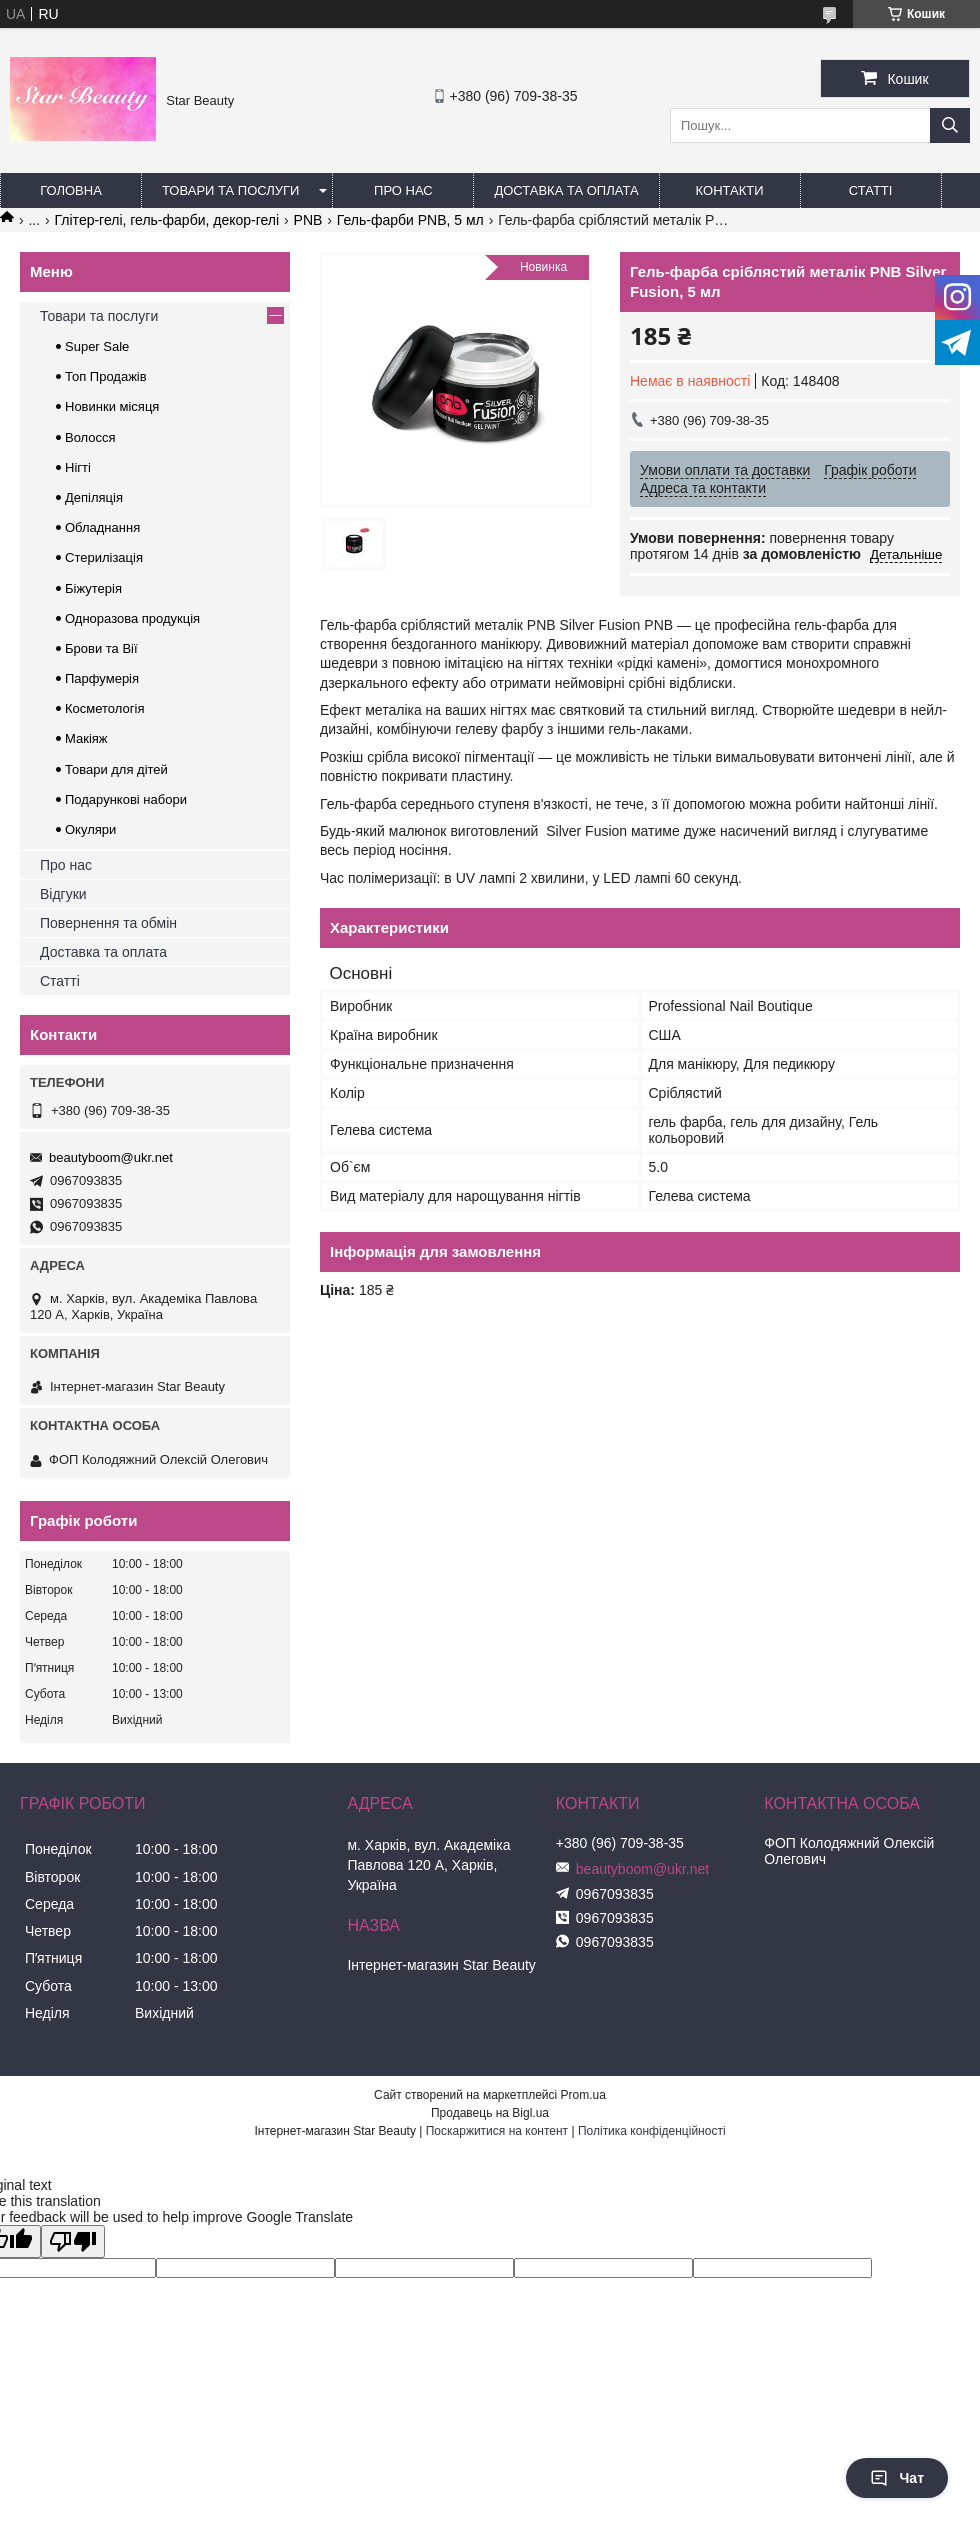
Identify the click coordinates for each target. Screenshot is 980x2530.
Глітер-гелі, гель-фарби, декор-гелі (167, 220)
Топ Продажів (106, 376)
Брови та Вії (101, 648)
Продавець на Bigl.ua (490, 2113)
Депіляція (94, 497)
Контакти (730, 190)
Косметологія (104, 708)
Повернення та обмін (108, 923)
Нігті (78, 467)
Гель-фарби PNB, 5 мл (410, 220)
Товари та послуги (230, 190)
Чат (897, 2478)
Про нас (403, 190)
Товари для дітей (116, 769)
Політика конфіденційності (652, 2131)
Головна (71, 190)
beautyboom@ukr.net (111, 1157)
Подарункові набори (126, 799)
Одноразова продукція (132, 618)
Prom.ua (583, 2095)
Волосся (90, 437)
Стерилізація (104, 557)
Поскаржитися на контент (497, 2131)
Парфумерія (102, 678)
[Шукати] (950, 125)
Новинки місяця (112, 406)
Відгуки (63, 894)
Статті (871, 190)
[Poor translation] (73, 2241)
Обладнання (102, 527)
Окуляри (90, 829)
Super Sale (97, 346)
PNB (308, 220)
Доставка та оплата (566, 190)
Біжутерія (93, 588)
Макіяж (86, 738)
